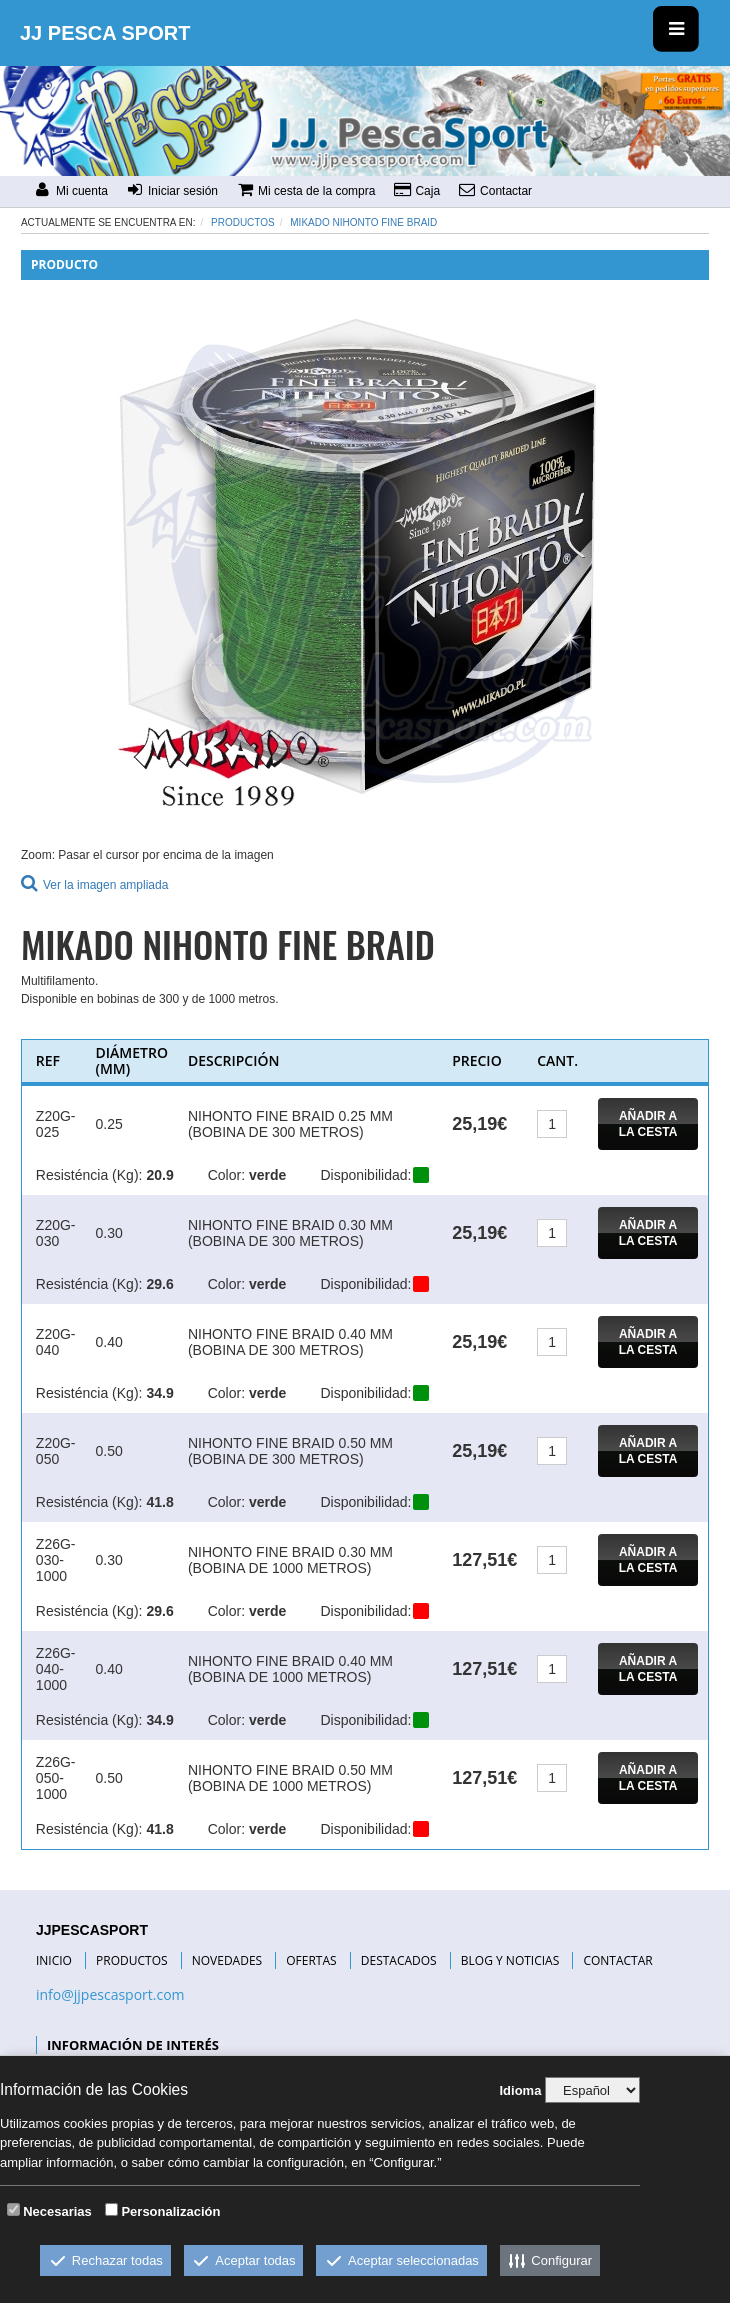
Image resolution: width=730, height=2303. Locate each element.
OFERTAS (311, 1960)
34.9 (159, 1393)
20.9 (159, 1175)
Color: (226, 1175)
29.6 (159, 1284)
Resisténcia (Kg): (89, 1175)
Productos (243, 222)
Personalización (170, 2211)
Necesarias (57, 2211)
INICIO (54, 1960)
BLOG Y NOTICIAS (510, 1960)
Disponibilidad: (365, 1175)
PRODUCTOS (132, 1960)
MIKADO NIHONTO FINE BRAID (363, 222)
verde (267, 1175)
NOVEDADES (227, 1960)
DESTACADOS (399, 1960)
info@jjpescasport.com (110, 1994)
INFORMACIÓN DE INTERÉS (133, 2045)
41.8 (159, 1502)
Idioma (520, 2090)
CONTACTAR (617, 1960)
